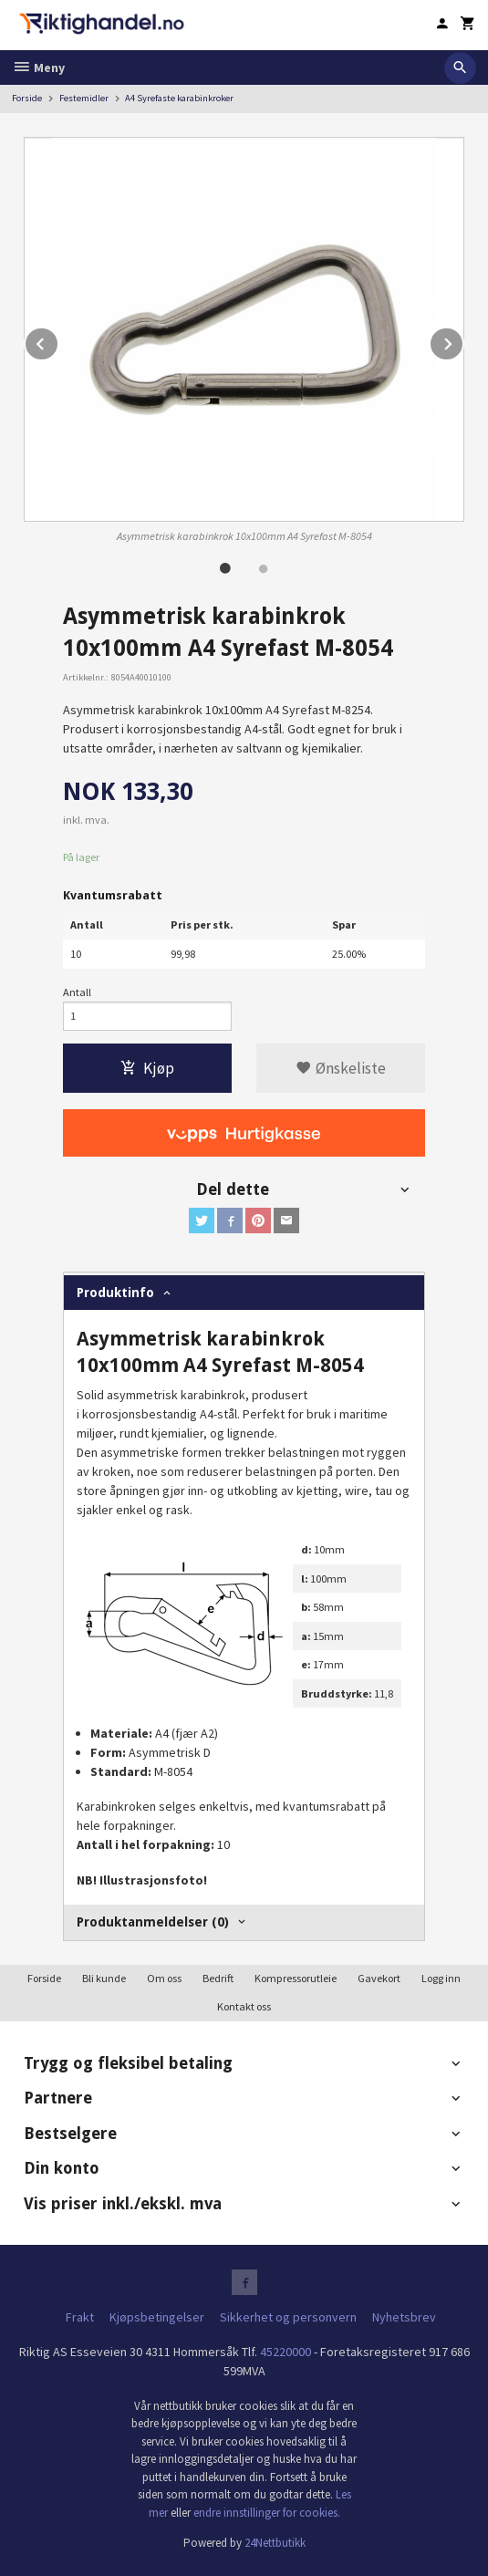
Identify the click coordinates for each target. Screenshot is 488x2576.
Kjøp (147, 1068)
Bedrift (218, 1978)
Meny (38, 67)
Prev (58, 341)
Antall (77, 992)
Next (463, 341)
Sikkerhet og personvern (288, 2317)
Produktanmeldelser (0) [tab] (153, 1922)
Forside (27, 98)
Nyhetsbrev (404, 2317)
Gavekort (379, 1978)
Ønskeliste (341, 1068)
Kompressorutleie (295, 1978)
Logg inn (441, 1978)
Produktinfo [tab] (115, 1292)
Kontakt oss (244, 2006)
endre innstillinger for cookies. (266, 2512)
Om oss (164, 1978)
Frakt (80, 2317)
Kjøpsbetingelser (156, 2317)
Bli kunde (104, 1978)
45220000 (285, 2351)
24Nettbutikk (275, 2542)
